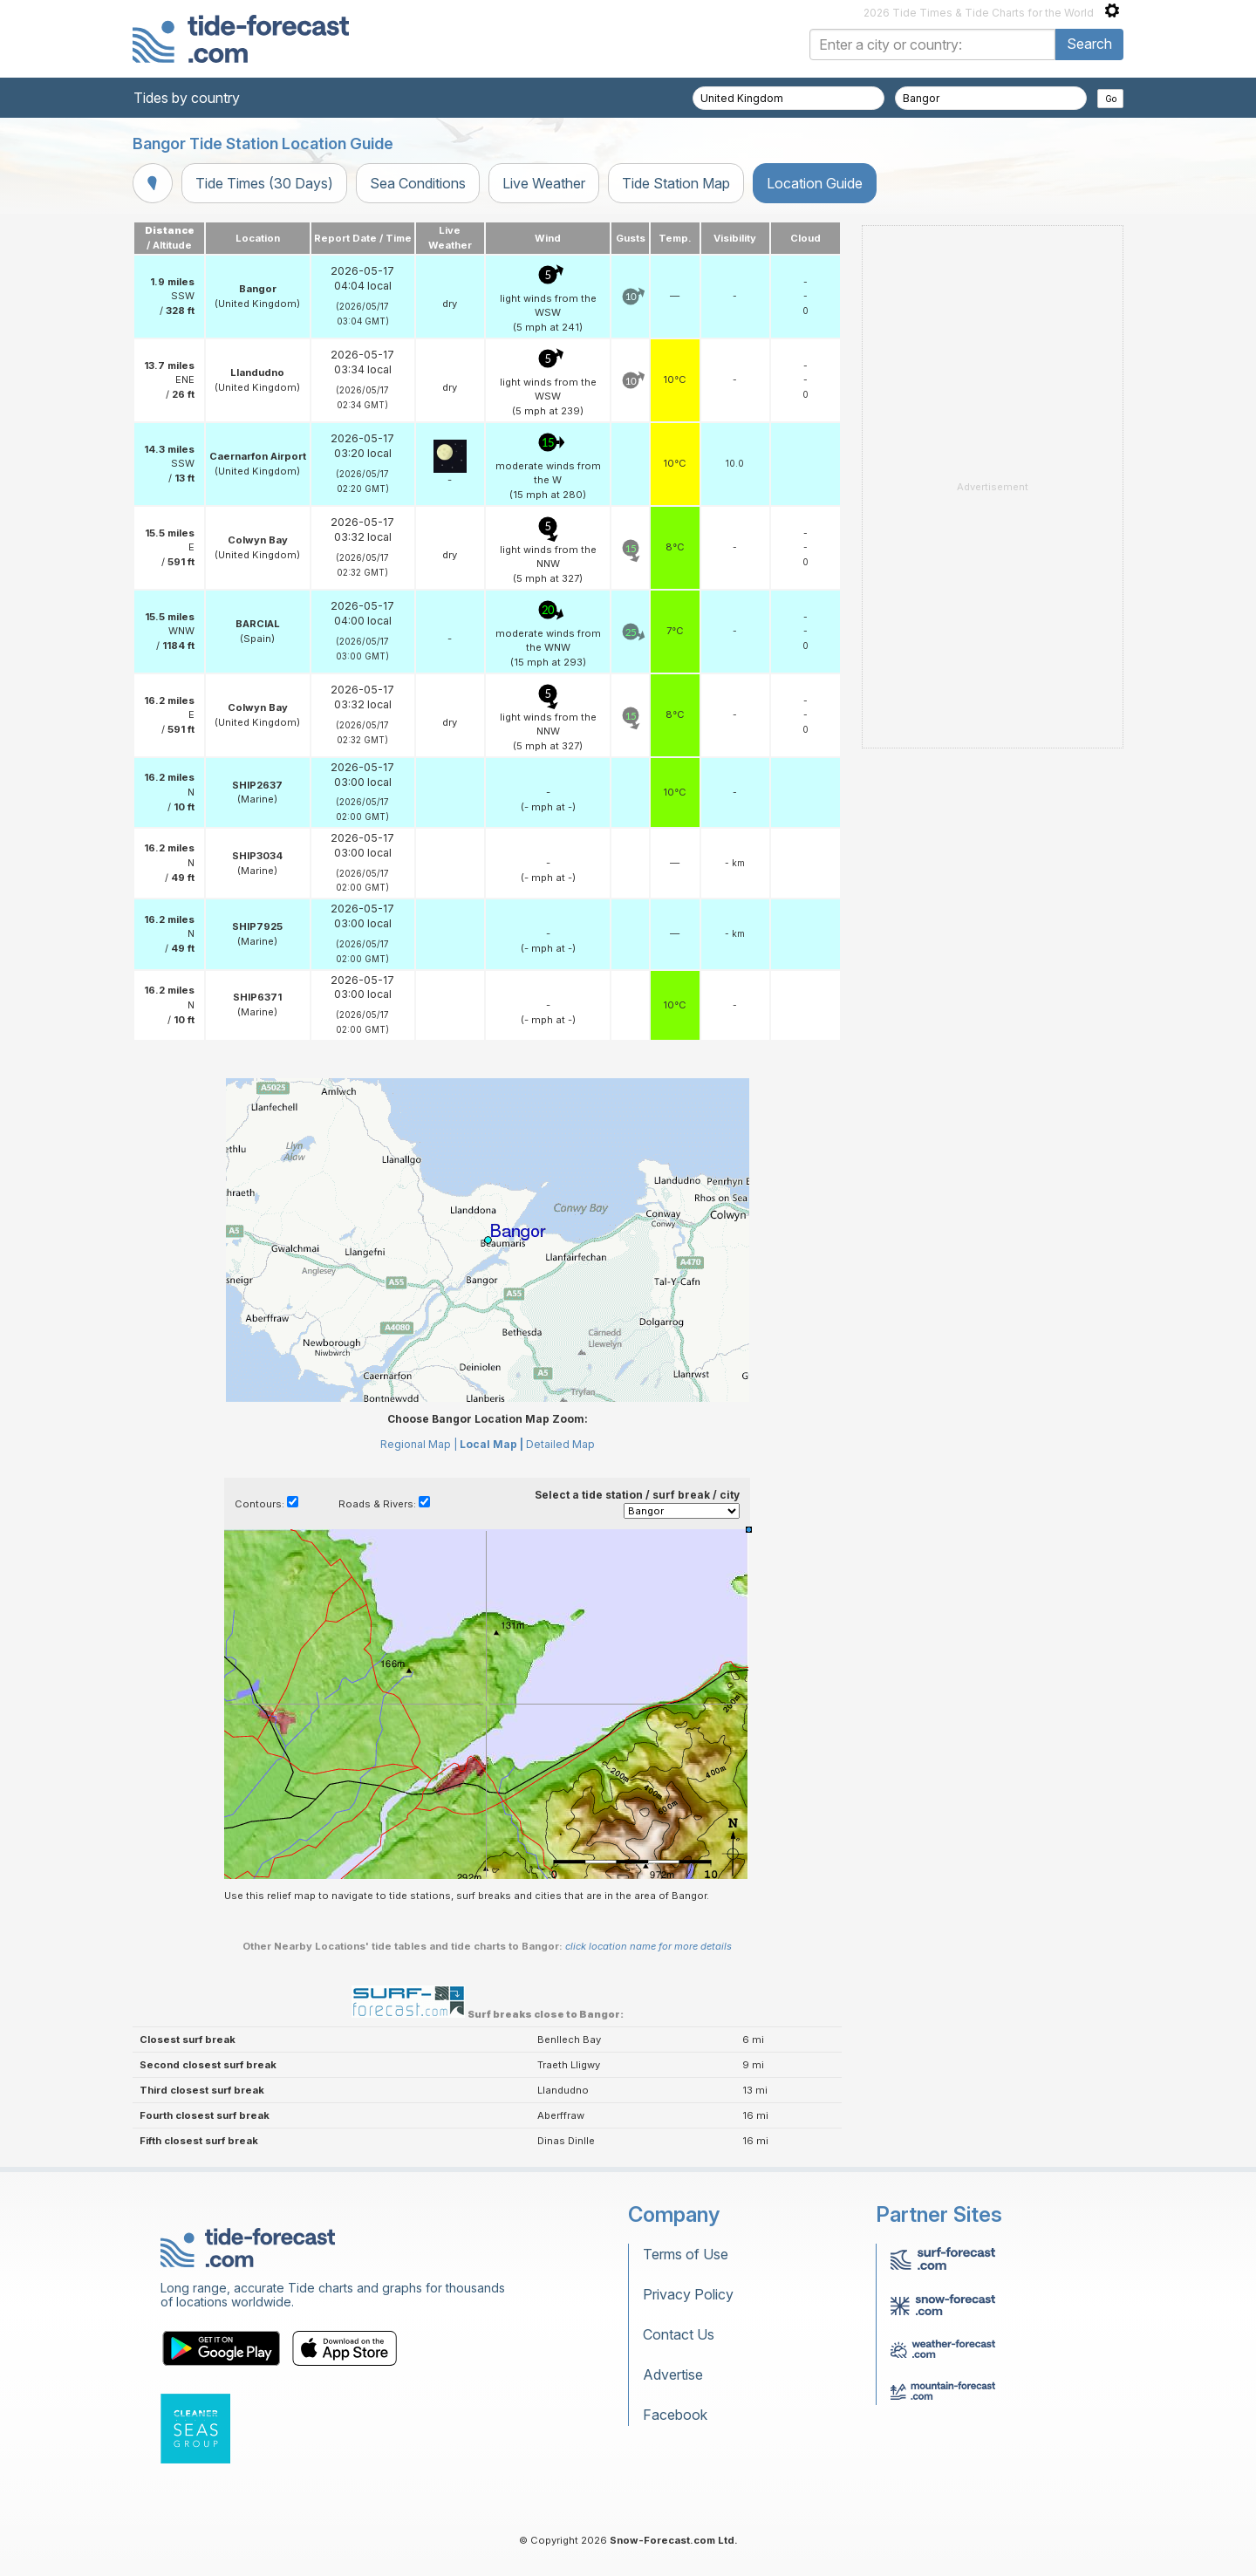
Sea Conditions (418, 183)
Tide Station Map (676, 183)
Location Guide (815, 183)
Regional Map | (418, 1444)
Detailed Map (560, 1444)
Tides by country (186, 97)
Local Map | (491, 1444)
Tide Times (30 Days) (264, 183)
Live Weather (543, 183)
